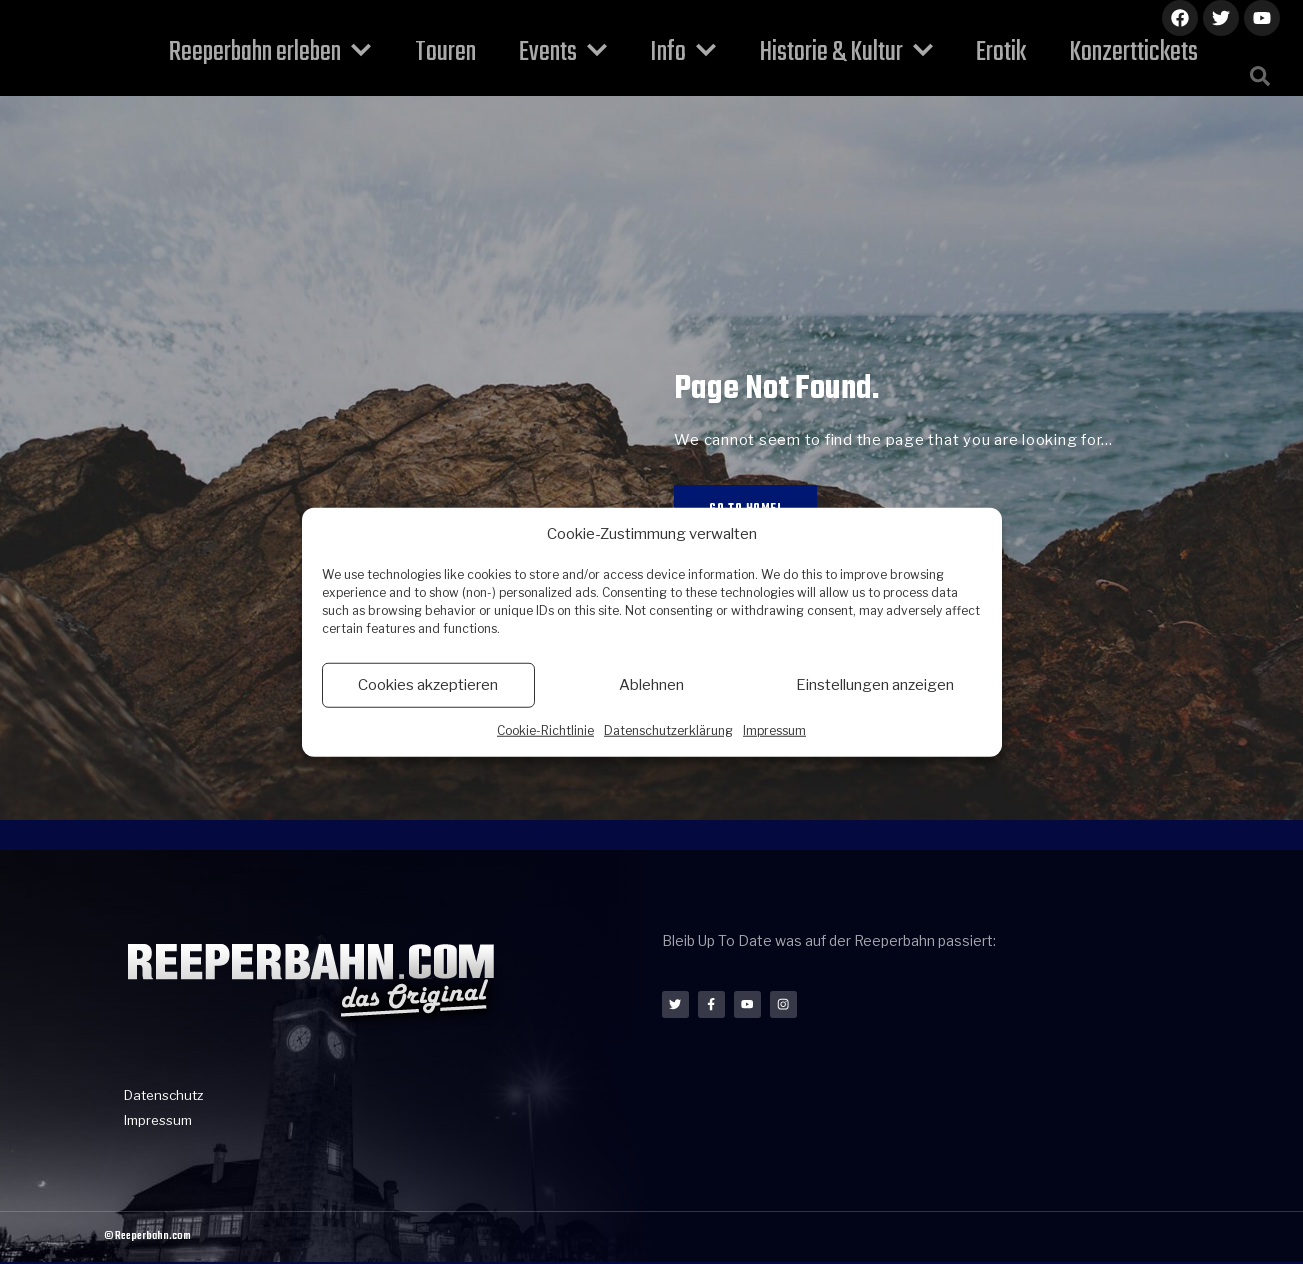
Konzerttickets (1087, 52)
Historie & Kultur (826, 52)
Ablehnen (651, 685)
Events (570, 52)
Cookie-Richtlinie (545, 729)
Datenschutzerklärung (668, 729)
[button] (1260, 76)
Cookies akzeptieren (428, 685)
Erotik (968, 52)
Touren (465, 52)
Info (677, 52)
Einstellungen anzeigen (875, 685)
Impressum (774, 729)
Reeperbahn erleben (304, 52)
